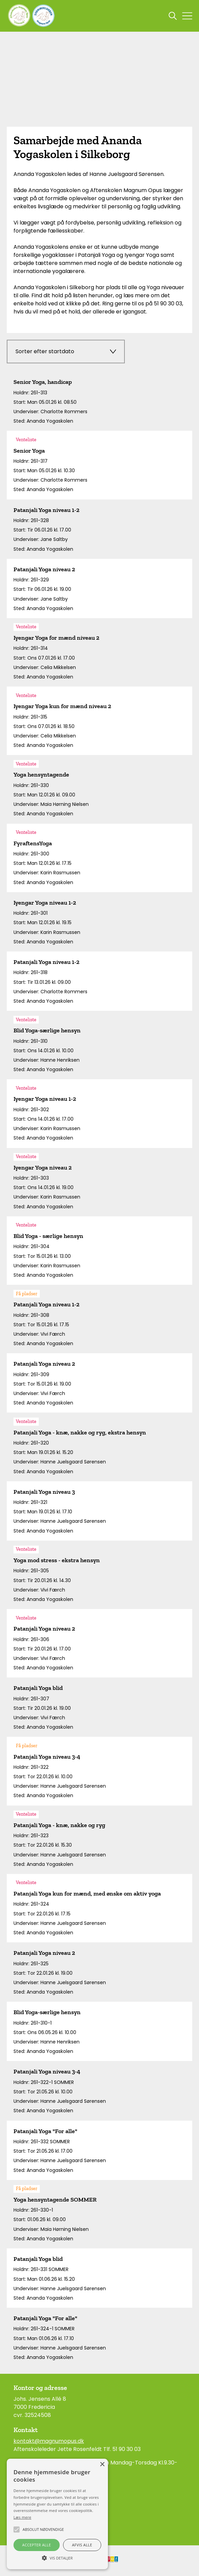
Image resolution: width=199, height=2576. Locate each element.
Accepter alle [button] (36, 2544)
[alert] (57, 2514)
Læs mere (22, 2517)
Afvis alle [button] (82, 2544)
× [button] (102, 2464)
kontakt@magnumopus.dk (48, 2441)
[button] (57, 2557)
